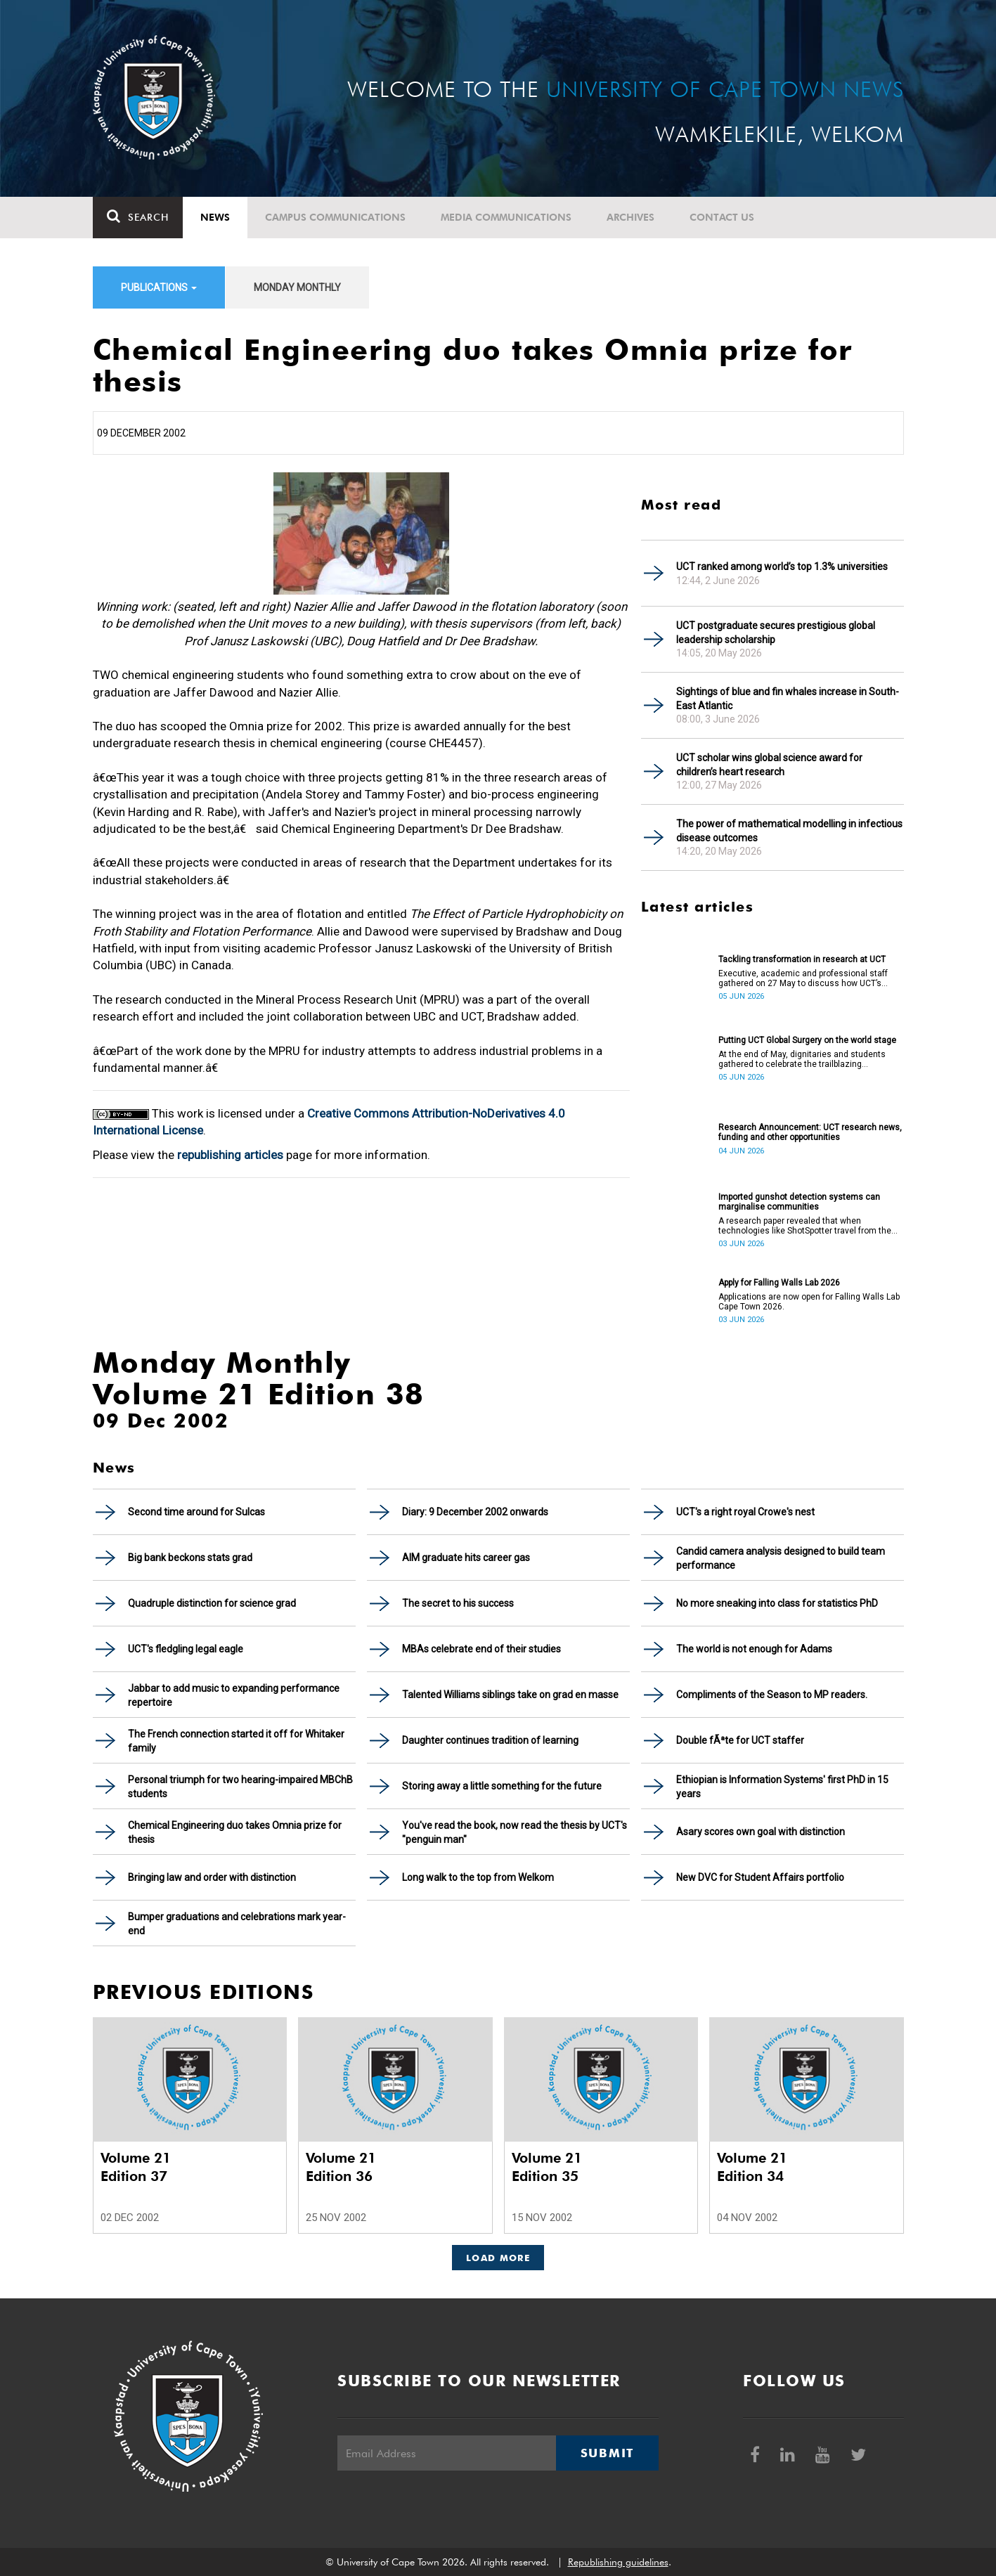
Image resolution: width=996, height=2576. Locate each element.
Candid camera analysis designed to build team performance (780, 1558)
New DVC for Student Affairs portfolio (760, 1877)
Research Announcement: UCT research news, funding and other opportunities (810, 1132)
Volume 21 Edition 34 (752, 2167)
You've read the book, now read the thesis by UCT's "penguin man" (514, 1832)
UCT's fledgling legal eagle (185, 1649)
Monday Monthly (297, 287)
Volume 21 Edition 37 (136, 2167)
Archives (630, 217)
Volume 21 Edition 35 (547, 2167)
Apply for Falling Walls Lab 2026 (779, 1283)
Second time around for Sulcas (196, 1511)
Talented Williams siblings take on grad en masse (510, 1694)
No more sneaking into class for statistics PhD (777, 1603)
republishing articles (230, 1155)
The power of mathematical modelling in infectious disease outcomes (789, 830)
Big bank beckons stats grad (190, 1557)
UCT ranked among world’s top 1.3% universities (782, 566)
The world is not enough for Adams (754, 1649)
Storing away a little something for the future (502, 1786)
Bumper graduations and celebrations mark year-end (237, 1923)
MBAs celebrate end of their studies (481, 1649)
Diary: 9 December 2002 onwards (475, 1511)
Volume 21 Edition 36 (341, 2167)
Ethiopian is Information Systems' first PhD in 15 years (782, 1786)
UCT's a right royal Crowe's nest (745, 1511)
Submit (607, 2453)
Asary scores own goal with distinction (760, 1831)
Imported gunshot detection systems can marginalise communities (799, 1202)
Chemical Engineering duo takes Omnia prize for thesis (235, 1832)
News (215, 217)
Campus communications (335, 217)
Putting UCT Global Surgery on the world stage (807, 1040)
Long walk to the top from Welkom (478, 1877)
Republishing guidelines (618, 2562)
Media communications (506, 217)
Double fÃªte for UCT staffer (740, 1740)
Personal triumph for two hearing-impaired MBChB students (240, 1786)
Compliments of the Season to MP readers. (771, 1694)
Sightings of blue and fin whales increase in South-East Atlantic (787, 698)
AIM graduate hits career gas (466, 1557)
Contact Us (722, 217)
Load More (498, 2257)
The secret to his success (458, 1603)
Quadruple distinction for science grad (212, 1603)
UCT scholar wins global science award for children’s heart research (769, 764)
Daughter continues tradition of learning (490, 1740)
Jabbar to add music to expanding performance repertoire (233, 1695)
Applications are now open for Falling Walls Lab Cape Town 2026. (809, 1302)
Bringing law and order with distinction (212, 1877)
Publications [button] (159, 287)
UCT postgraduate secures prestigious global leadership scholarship (775, 632)
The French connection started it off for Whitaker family (236, 1741)
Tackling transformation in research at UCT (802, 959)
